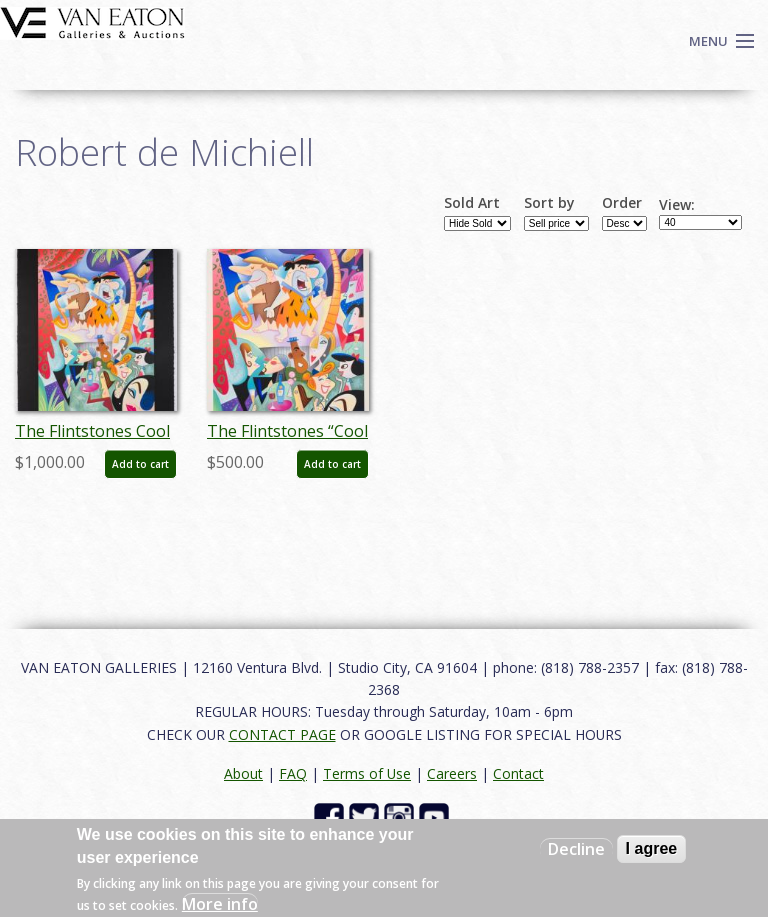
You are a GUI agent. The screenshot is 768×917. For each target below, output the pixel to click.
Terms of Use (367, 773)
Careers (452, 773)
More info (220, 904)
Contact (518, 773)
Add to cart (140, 464)
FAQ (293, 773)
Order (622, 203)
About (243, 773)
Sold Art (472, 203)
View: (677, 205)
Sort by (549, 203)
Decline (576, 849)
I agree (652, 848)
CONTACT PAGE (282, 734)
